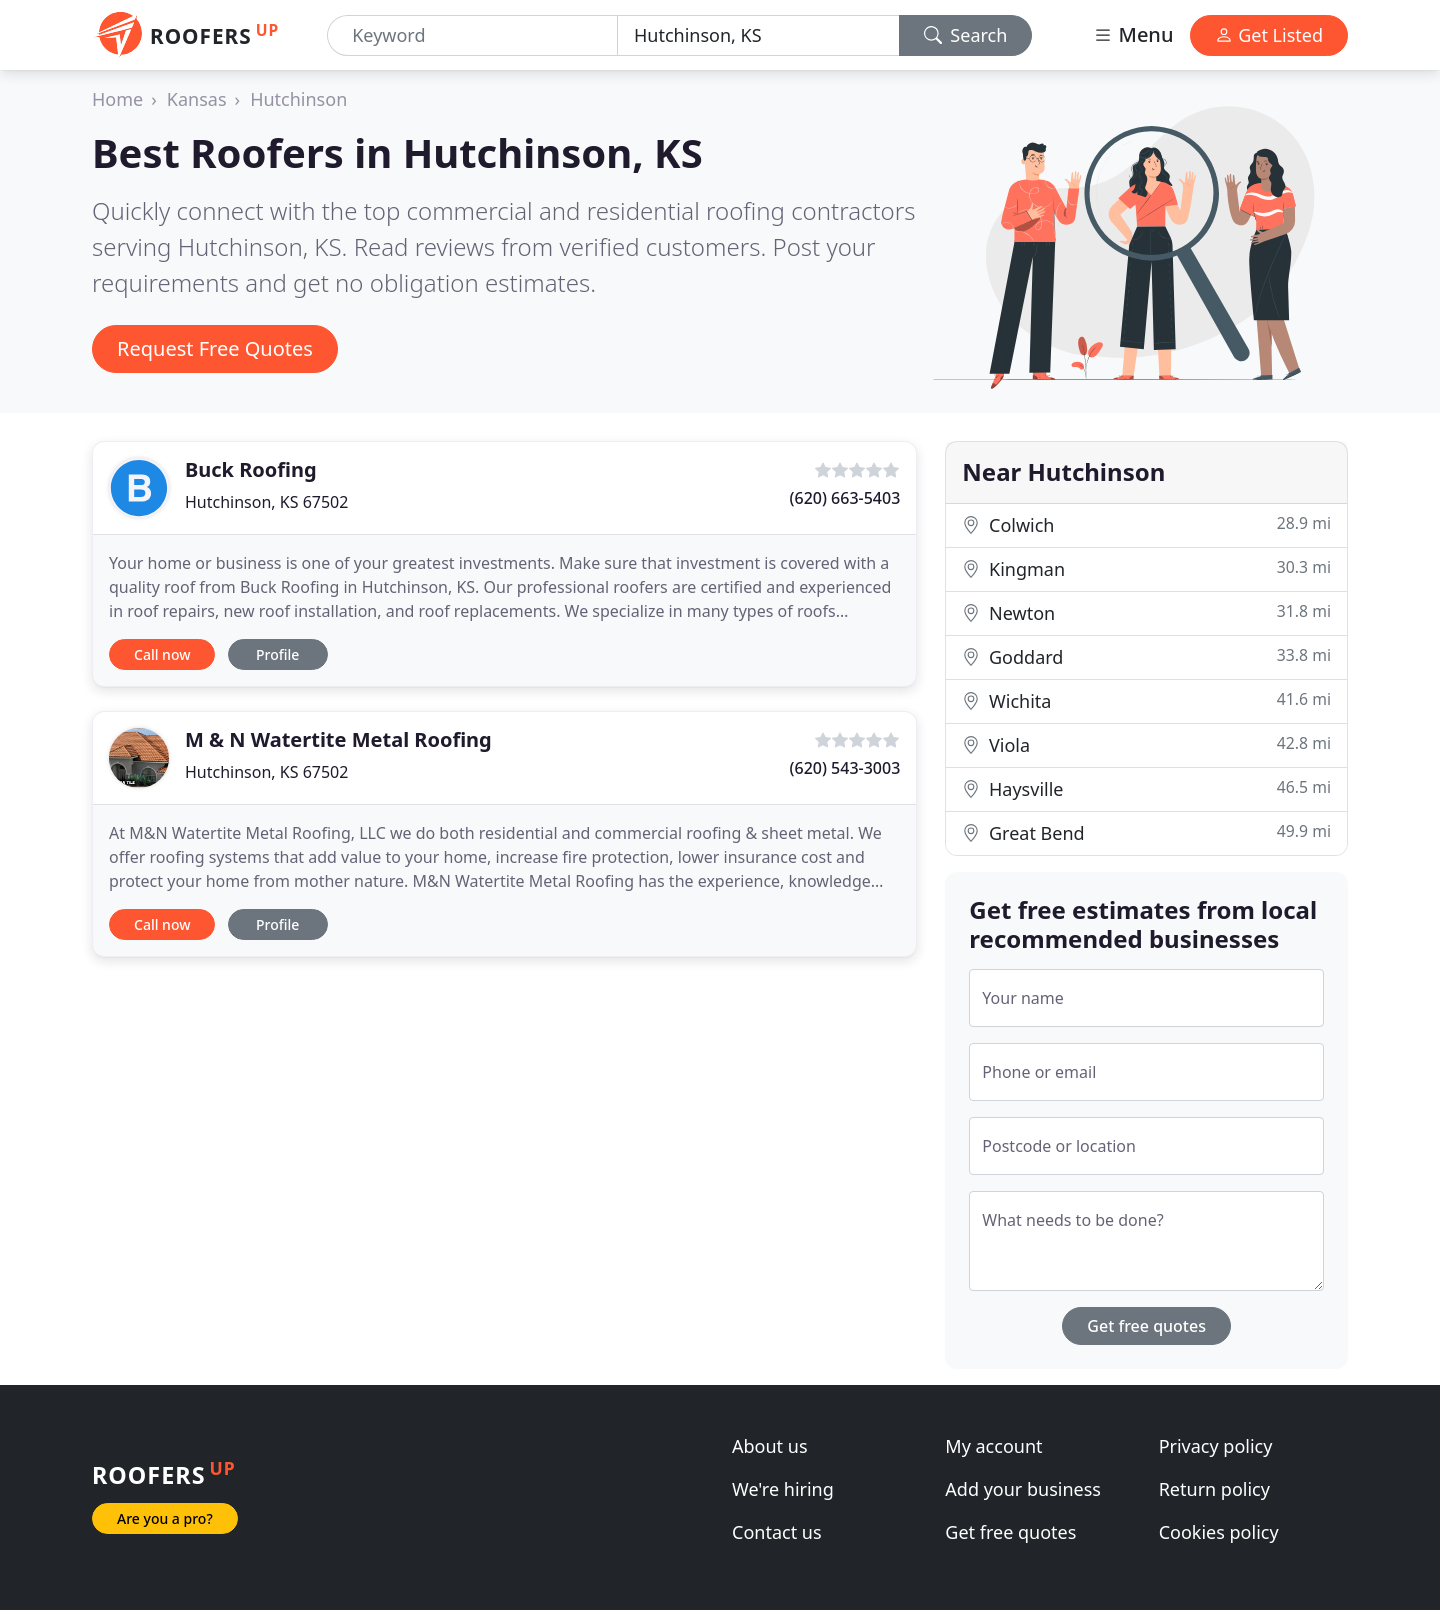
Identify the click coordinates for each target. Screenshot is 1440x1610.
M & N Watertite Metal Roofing (338, 739)
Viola (1146, 744)
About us (770, 1446)
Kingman (1146, 568)
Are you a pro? (165, 1518)
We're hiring (783, 1489)
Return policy (1214, 1489)
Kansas (197, 99)
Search (966, 35)
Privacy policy (1216, 1446)
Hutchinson (298, 99)
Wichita (1146, 700)
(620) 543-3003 (845, 768)
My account (993, 1446)
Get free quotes (1146, 1326)
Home (117, 99)
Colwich (1146, 524)
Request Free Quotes (215, 348)
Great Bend (1146, 832)
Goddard (1146, 656)
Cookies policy (1219, 1532)
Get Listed (1269, 35)
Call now (162, 654)
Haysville (1146, 788)
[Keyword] (472, 35)
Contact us (777, 1532)
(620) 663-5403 (845, 498)
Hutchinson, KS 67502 (266, 502)
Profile (277, 654)
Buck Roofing (251, 469)
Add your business (1023, 1489)
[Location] (758, 35)
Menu (1133, 34)
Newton (1146, 612)
